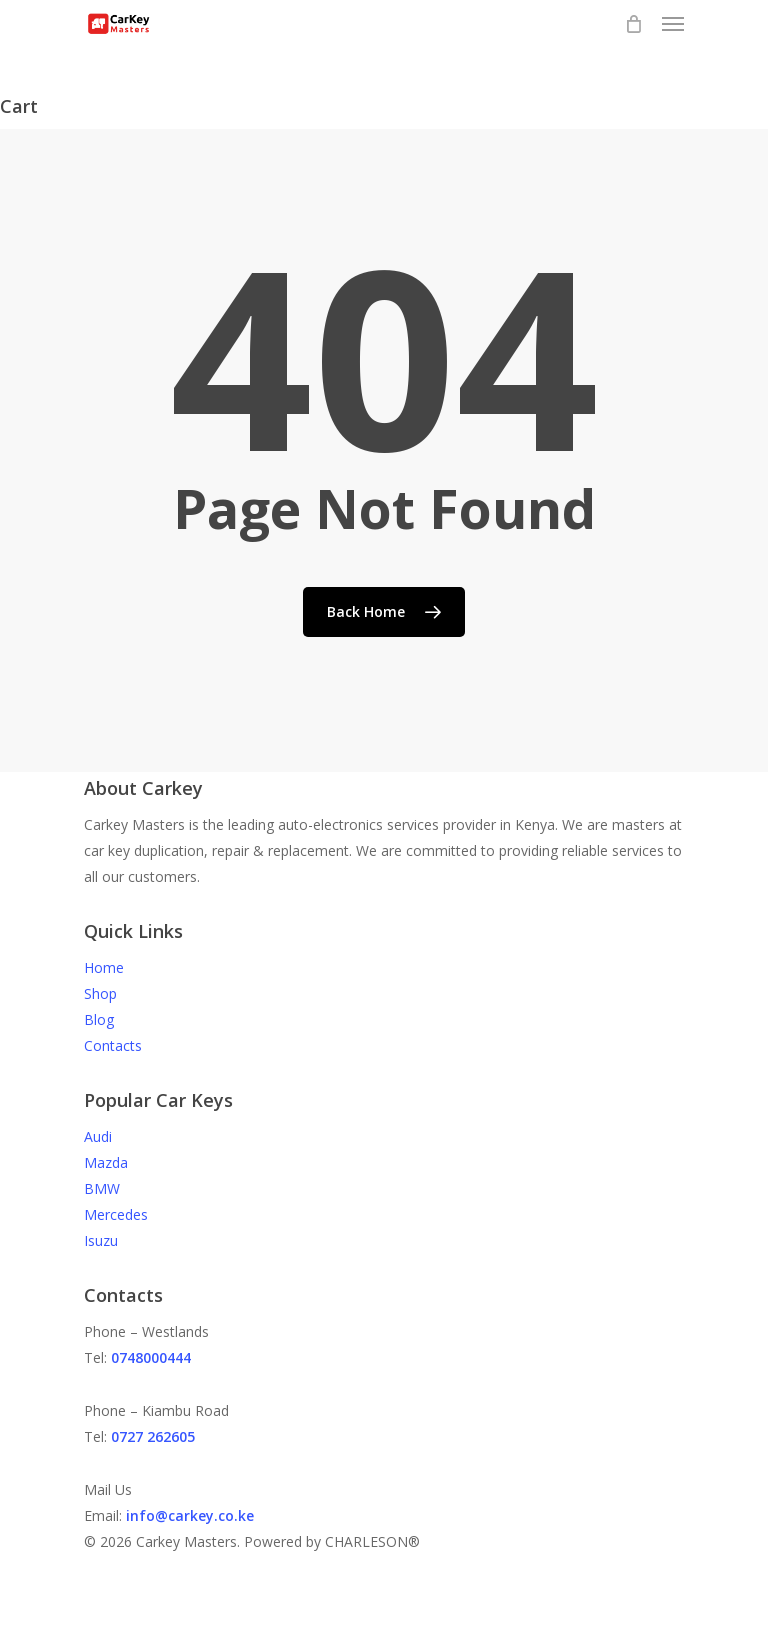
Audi (98, 1136)
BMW (102, 1188)
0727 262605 (153, 1436)
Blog (99, 1019)
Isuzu (101, 1240)
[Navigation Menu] (673, 24)
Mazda (106, 1162)
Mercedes (116, 1214)
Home (104, 967)
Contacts (113, 1045)
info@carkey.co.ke (190, 1515)
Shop (100, 993)
